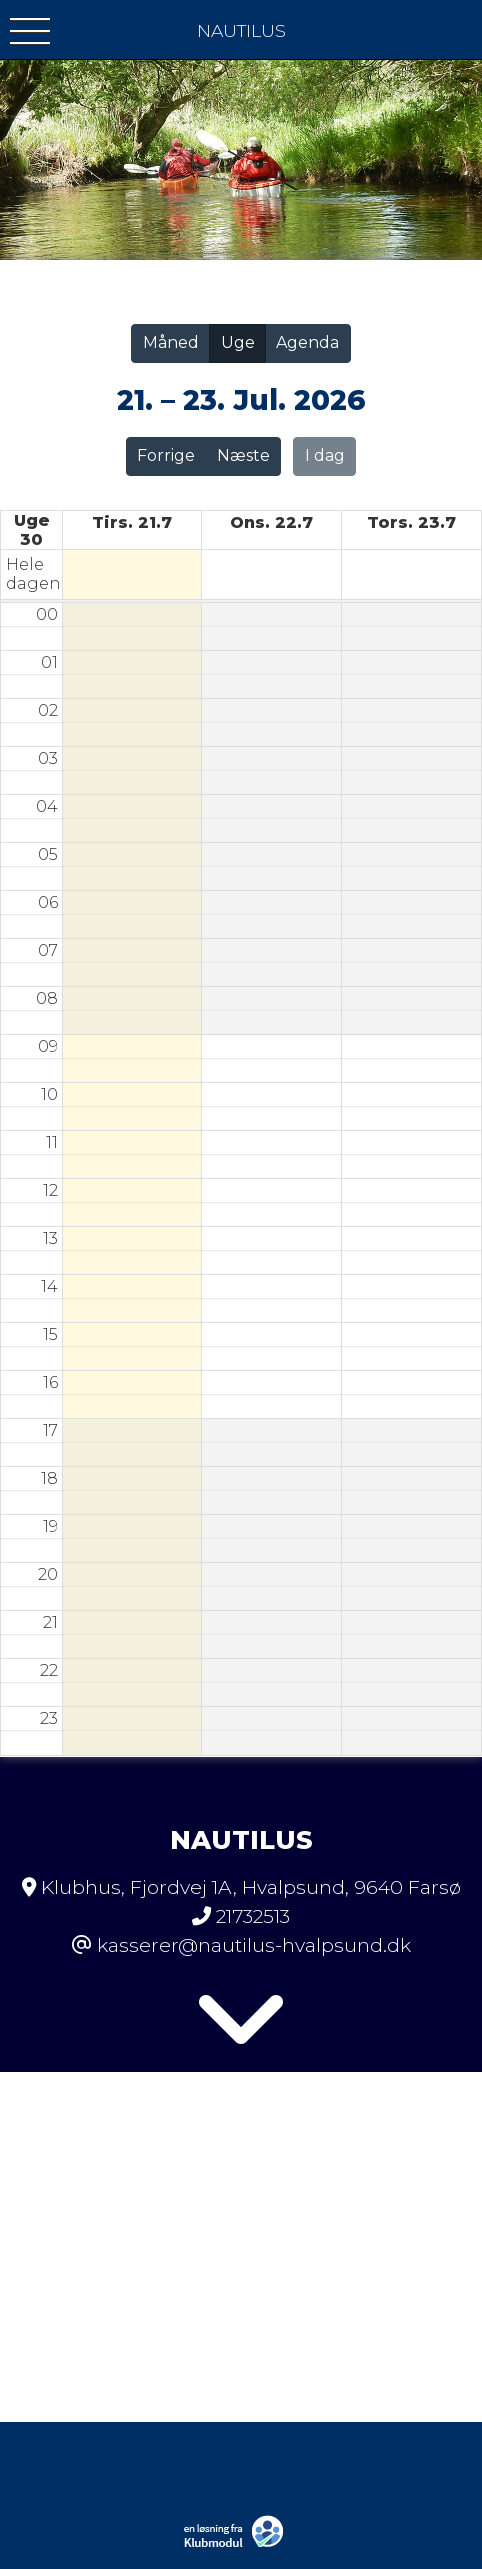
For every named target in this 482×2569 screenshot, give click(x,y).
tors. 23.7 (411, 522)
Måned (171, 342)
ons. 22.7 (271, 522)
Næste (243, 455)
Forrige (166, 455)
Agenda (307, 342)
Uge (238, 342)
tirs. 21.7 (132, 522)
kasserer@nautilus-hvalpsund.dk (254, 1945)
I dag (325, 455)
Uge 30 (32, 530)
